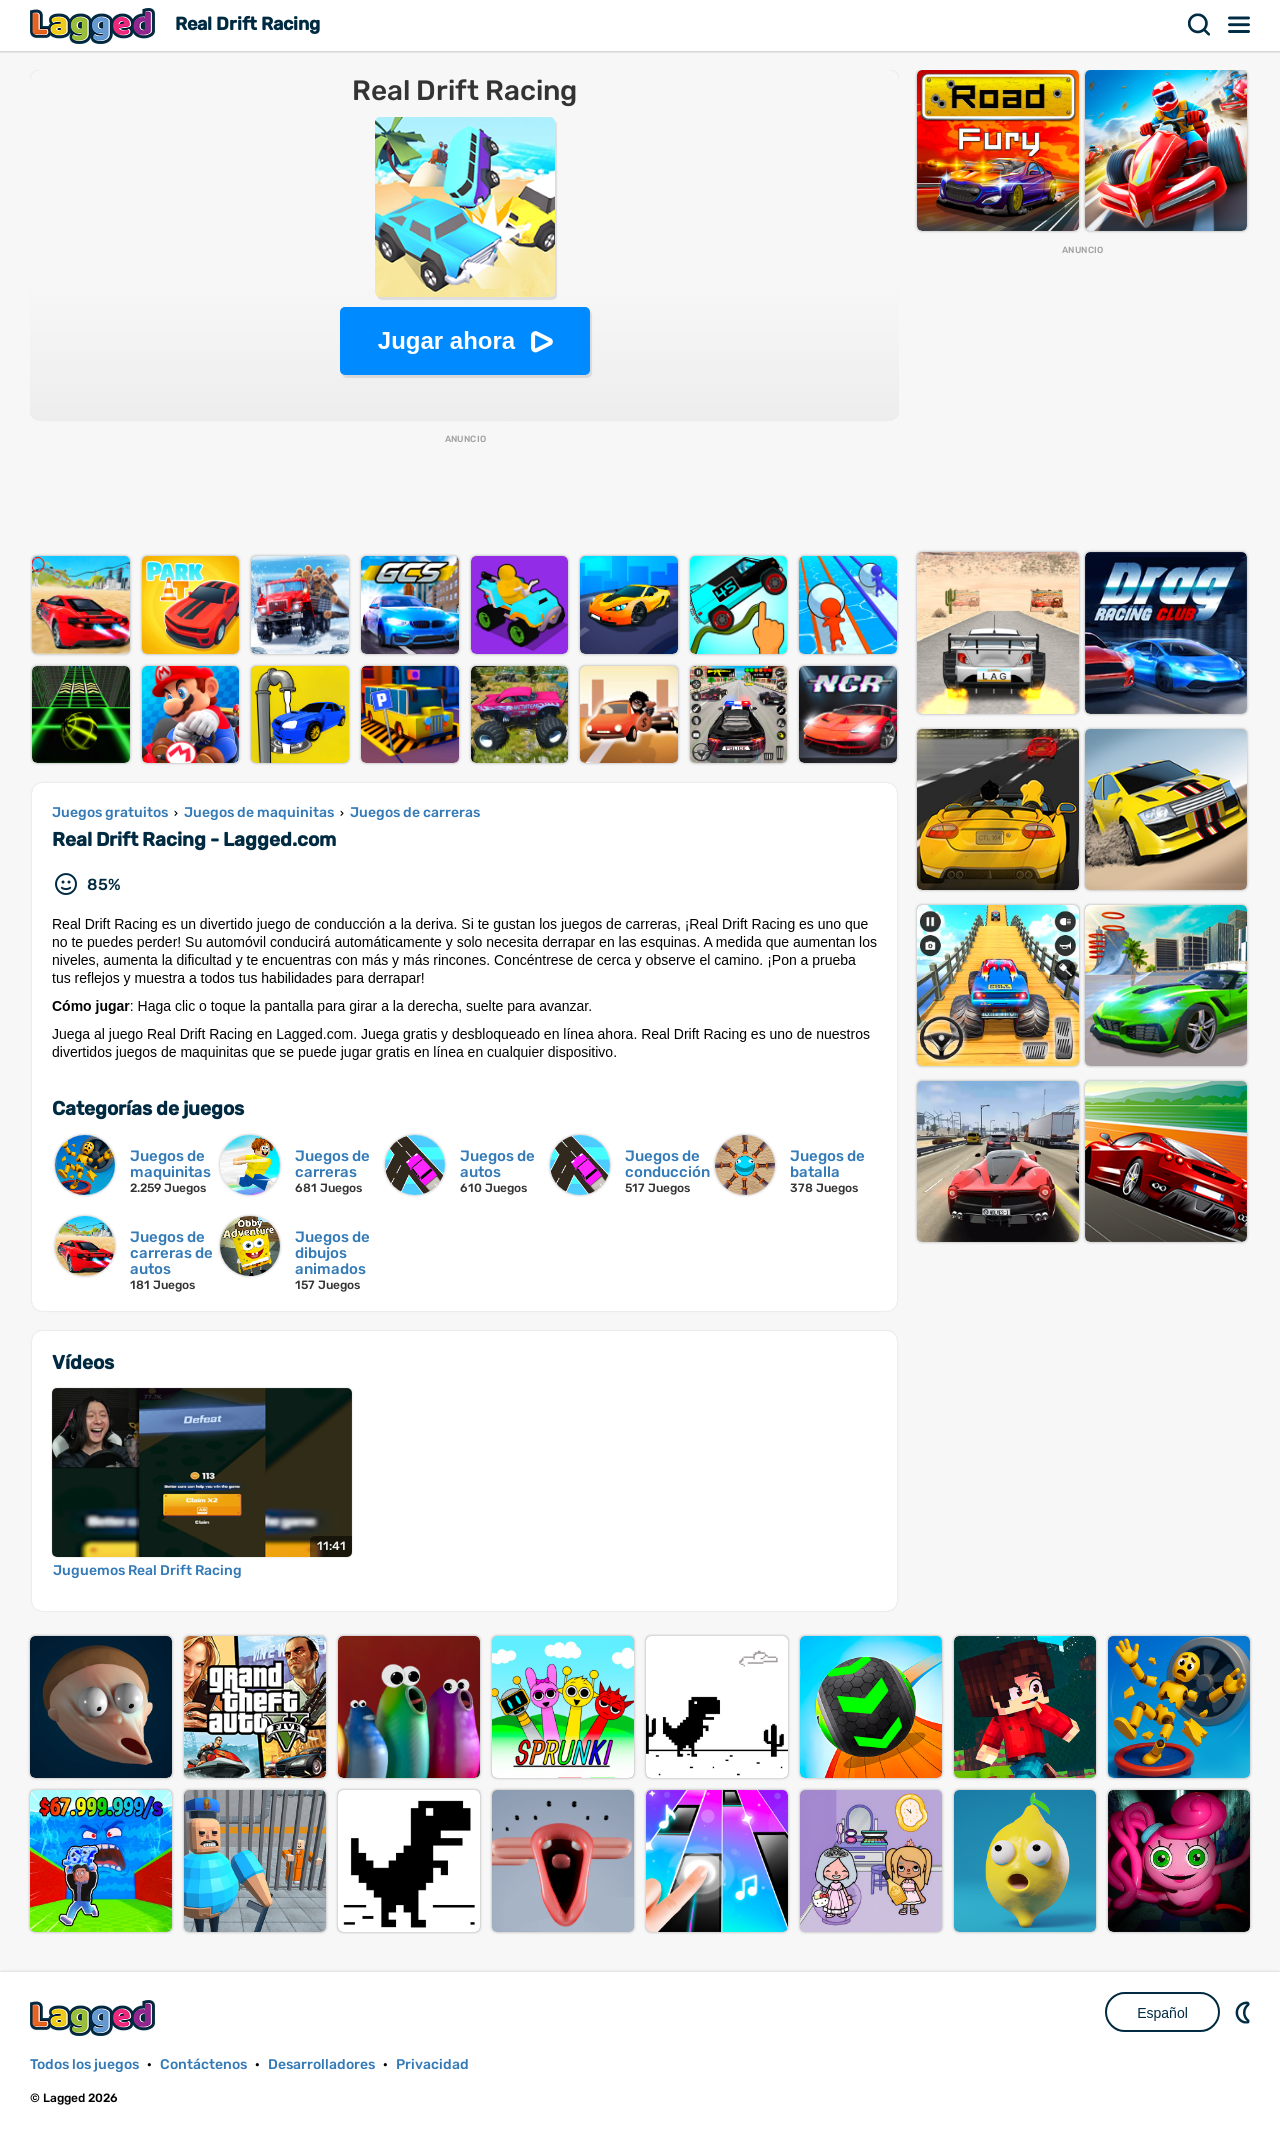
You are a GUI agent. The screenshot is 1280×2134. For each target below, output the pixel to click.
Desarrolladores (321, 2064)
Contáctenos (203, 2064)
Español (1162, 2013)
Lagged (95, 25)
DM (1245, 2012)
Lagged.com (95, 2017)
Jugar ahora (446, 340)
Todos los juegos (84, 2064)
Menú (1240, 25)
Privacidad (432, 2064)
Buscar (1200, 25)
